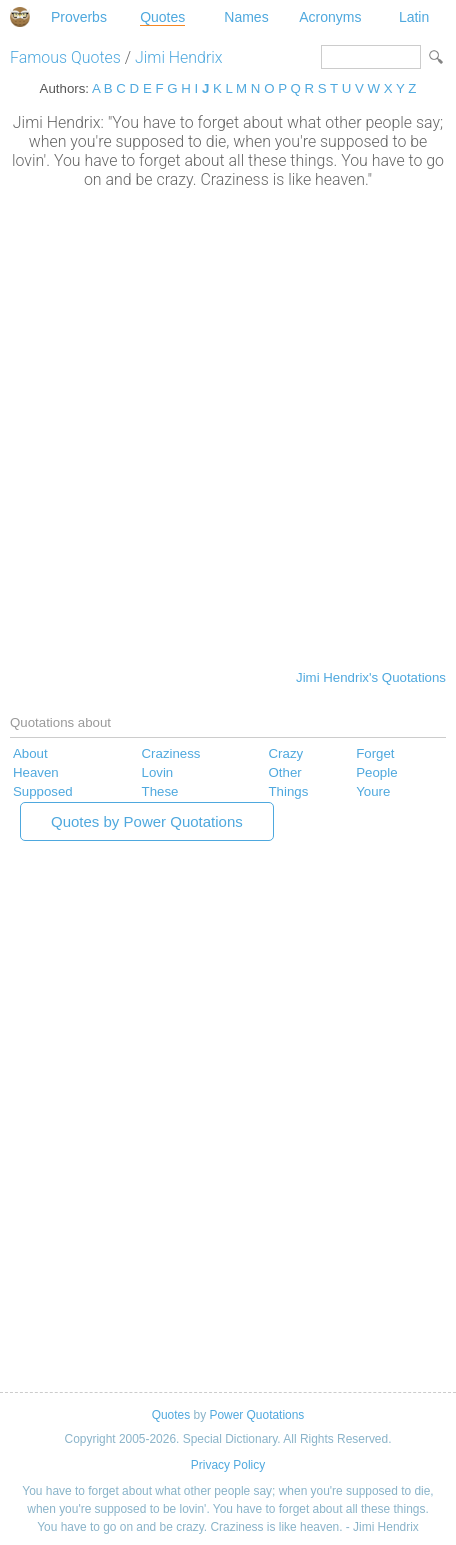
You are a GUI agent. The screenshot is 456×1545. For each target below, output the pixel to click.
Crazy (286, 753)
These (160, 791)
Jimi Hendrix (179, 57)
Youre (373, 791)
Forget (375, 753)
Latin (414, 17)
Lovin (158, 772)
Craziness (171, 753)
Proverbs (79, 17)
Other (285, 772)
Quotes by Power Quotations (147, 821)
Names (246, 17)
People (376, 772)
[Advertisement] (228, 427)
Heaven (36, 772)
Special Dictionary (20, 17)
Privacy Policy (228, 1465)
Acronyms (330, 17)
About (30, 753)
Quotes (162, 17)
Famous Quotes (65, 57)
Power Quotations (256, 1415)
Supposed (43, 791)
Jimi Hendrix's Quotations (371, 677)
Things (289, 791)
